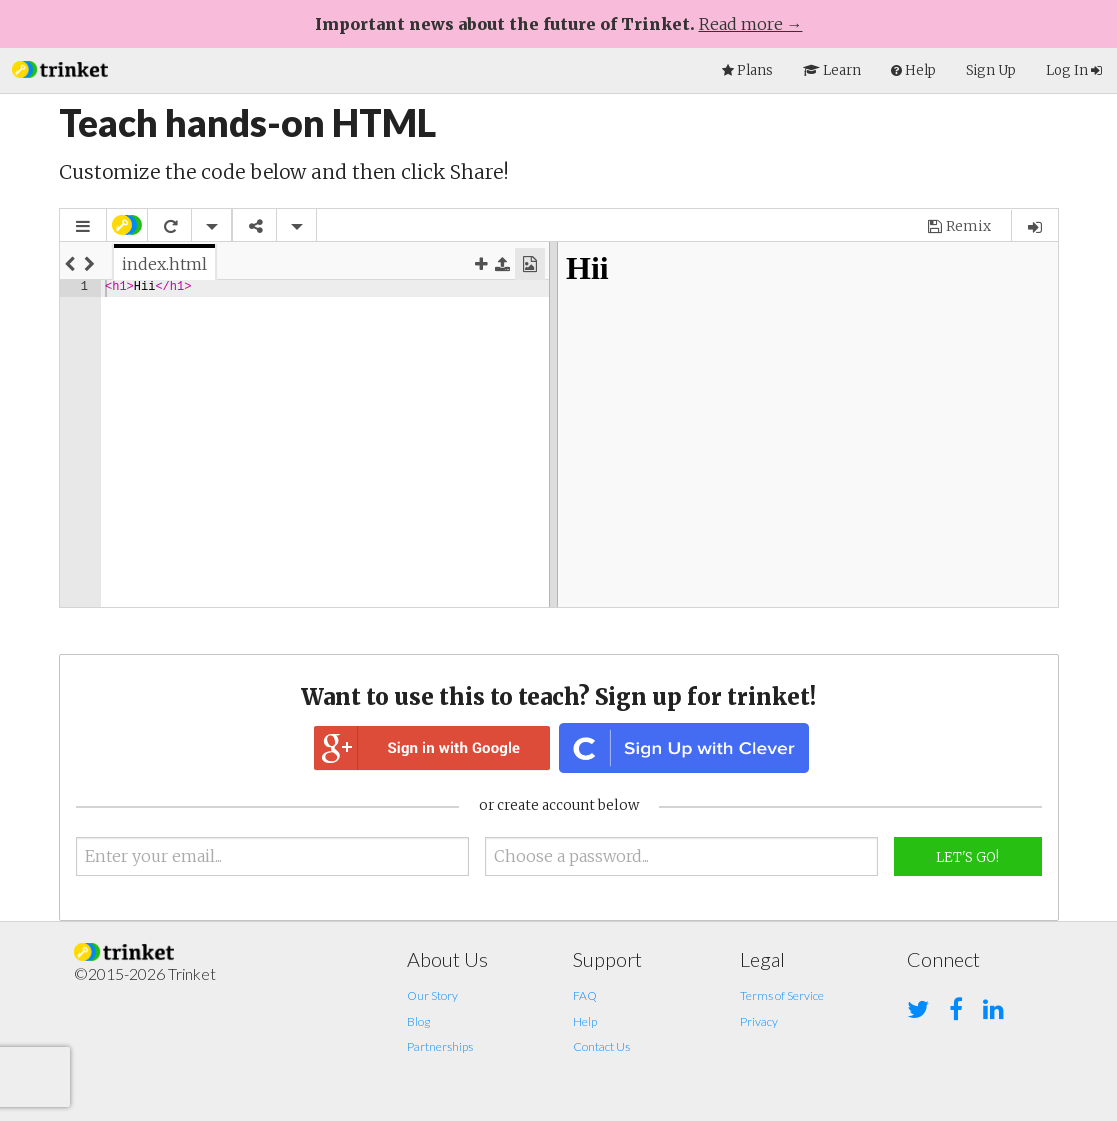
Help (585, 1021)
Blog (418, 1021)
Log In (1074, 70)
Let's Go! (967, 857)
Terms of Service (782, 995)
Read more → (751, 24)
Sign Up (991, 70)
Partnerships (440, 1046)
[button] (60, 67)
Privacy (759, 1021)
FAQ (585, 995)
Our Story (432, 995)
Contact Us (601, 1046)
